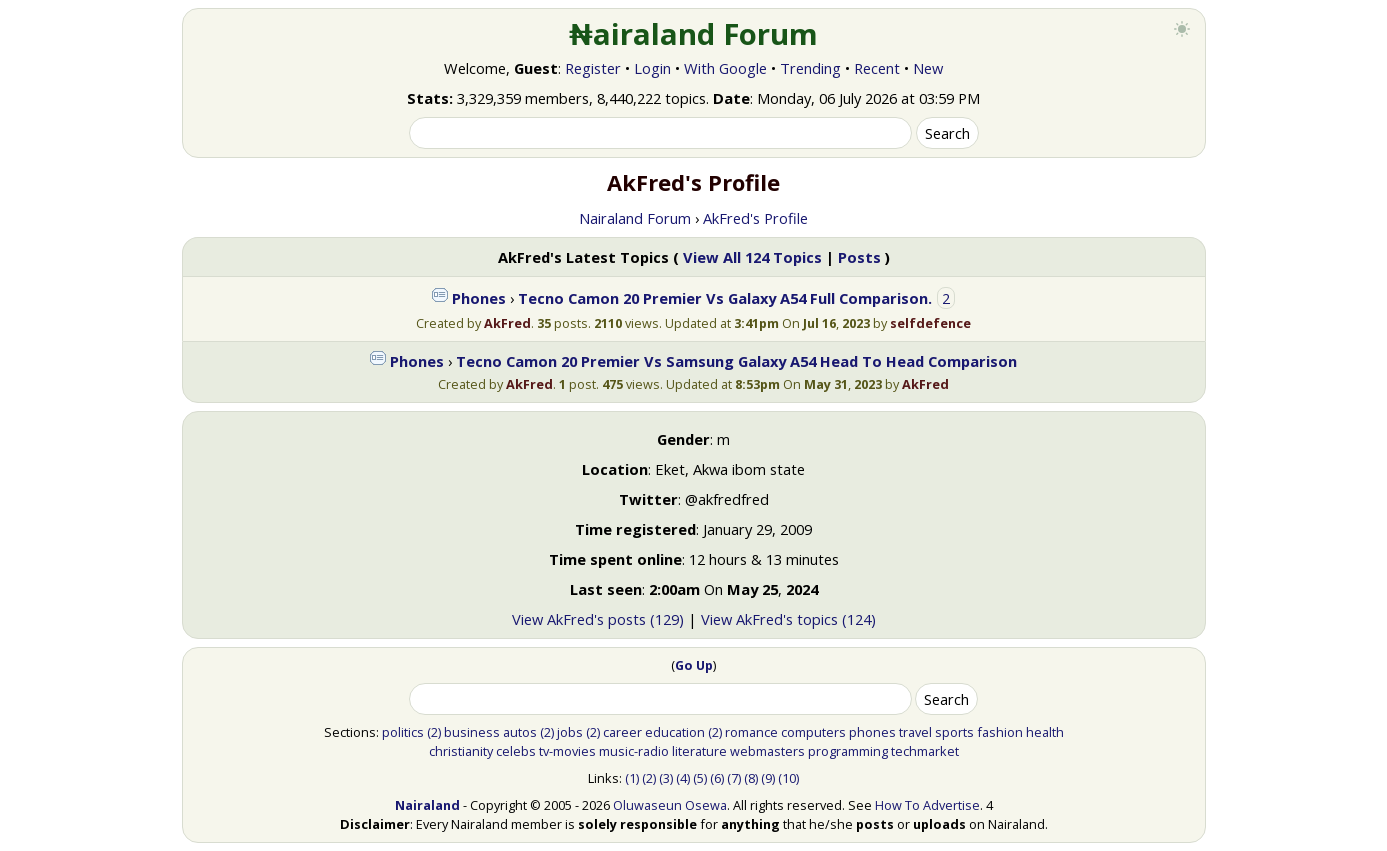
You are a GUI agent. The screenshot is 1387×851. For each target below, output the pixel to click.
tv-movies (567, 751)
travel (915, 732)
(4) (683, 778)
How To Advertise (927, 805)
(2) (434, 732)
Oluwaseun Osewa (670, 805)
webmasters (767, 751)
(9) (768, 778)
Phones (479, 298)
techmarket (925, 751)
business (472, 732)
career (622, 732)
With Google (725, 68)
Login (652, 68)
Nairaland (427, 805)
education (675, 732)
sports (954, 732)
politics (403, 732)
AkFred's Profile (755, 218)
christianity (461, 751)
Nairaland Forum (635, 218)
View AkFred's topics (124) (788, 619)
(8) (751, 778)
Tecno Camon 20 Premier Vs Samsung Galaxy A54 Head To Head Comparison (736, 361)
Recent (877, 68)
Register (593, 68)
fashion (1000, 732)
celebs (516, 751)
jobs (570, 732)
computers (813, 732)
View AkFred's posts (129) (598, 619)
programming (848, 751)
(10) (788, 778)
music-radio (634, 751)
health (1045, 732)
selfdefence (930, 323)
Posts (859, 257)
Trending (810, 68)
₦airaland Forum (693, 34)
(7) (734, 778)
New (928, 68)
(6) (717, 778)
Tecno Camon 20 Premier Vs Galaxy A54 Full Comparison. (725, 298)
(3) (666, 778)
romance (751, 732)
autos (520, 732)
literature (699, 751)
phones (872, 732)
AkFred (507, 323)
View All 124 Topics (752, 257)
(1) (632, 778)
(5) (700, 778)
